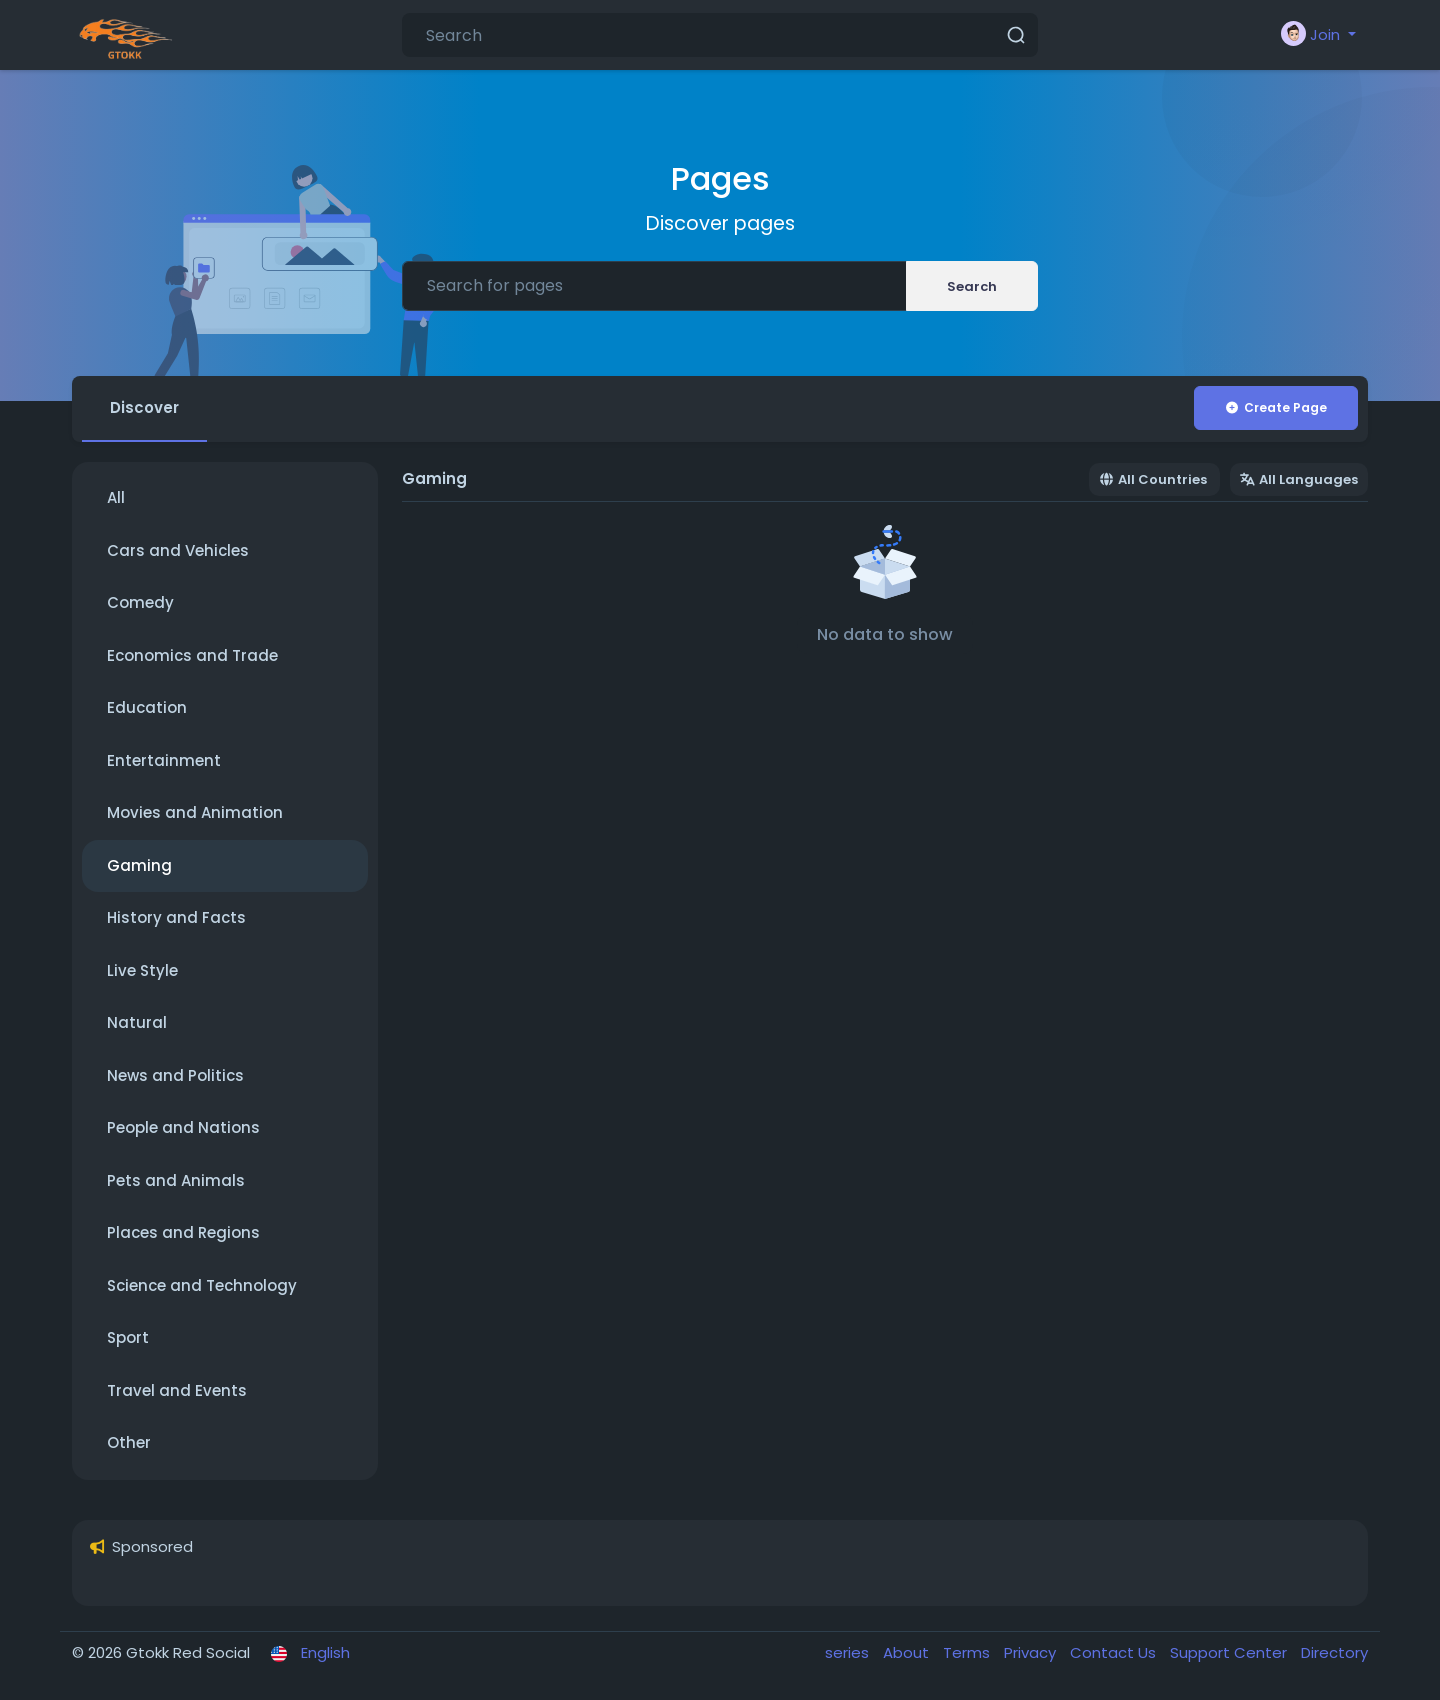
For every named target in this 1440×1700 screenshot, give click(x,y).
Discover (144, 407)
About (908, 1652)
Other (129, 1442)
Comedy (140, 602)
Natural (137, 1022)
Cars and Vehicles (178, 550)
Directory (1334, 1652)
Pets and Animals (176, 1180)
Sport (128, 1337)
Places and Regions (183, 1232)
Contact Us (1115, 1652)
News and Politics (175, 1075)
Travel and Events (177, 1390)
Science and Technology (202, 1285)
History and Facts (176, 917)
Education (147, 707)
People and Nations (183, 1127)
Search (972, 286)
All (116, 497)
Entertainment (164, 760)
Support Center (1230, 1652)
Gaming (139, 865)
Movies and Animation (195, 812)
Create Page (1275, 407)
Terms (968, 1652)
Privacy (1032, 1652)
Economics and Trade (192, 655)
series (849, 1652)
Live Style (142, 970)
